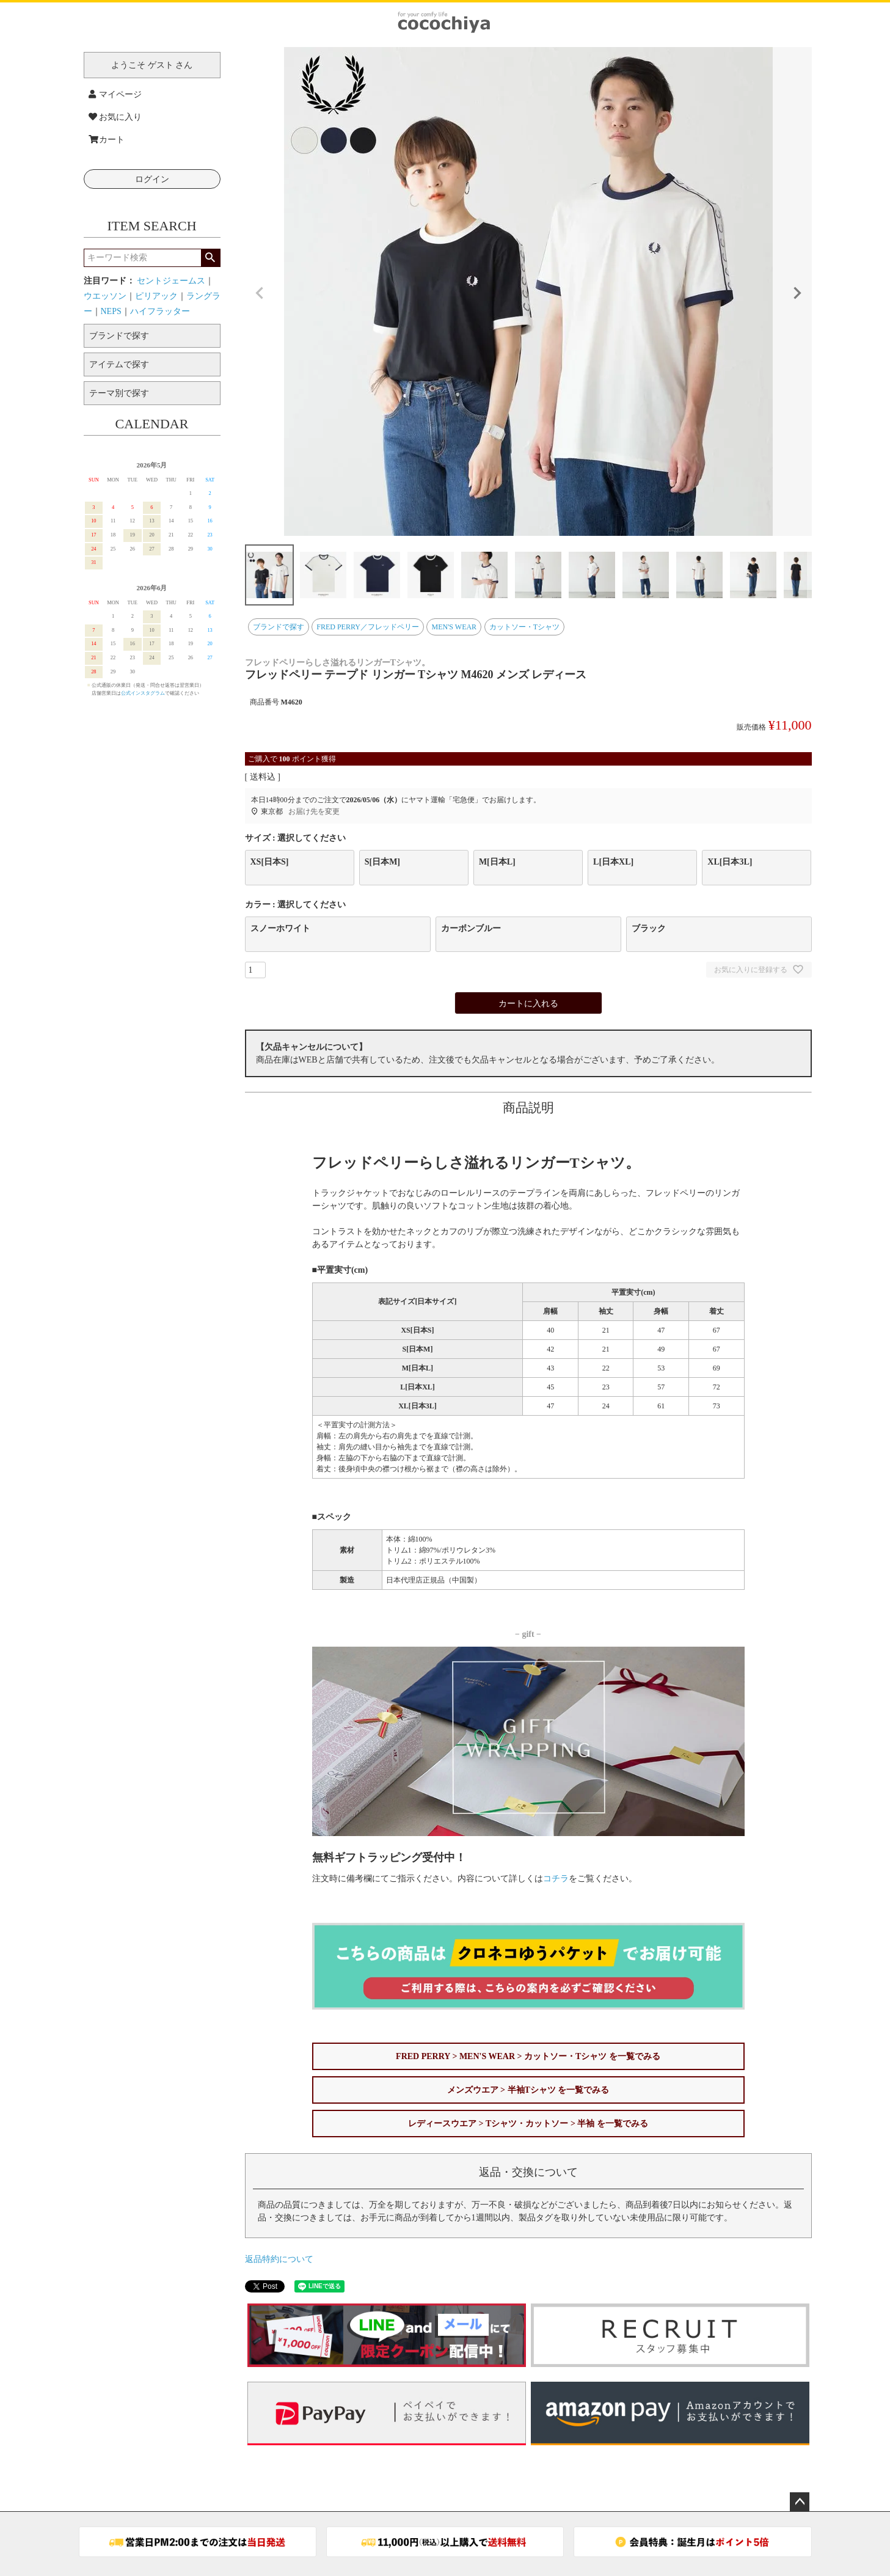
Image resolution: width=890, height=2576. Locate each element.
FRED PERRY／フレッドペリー (367, 627)
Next (797, 293)
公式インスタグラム (143, 693)
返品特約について (279, 2259)
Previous (259, 293)
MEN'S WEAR (454, 627)
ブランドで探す (278, 627)
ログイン (152, 179)
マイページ (115, 94)
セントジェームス (171, 280)
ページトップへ (799, 2502)
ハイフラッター (160, 311)
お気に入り (115, 117)
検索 (210, 257)
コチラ (556, 1878)
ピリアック (156, 296)
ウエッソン (105, 296)
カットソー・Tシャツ (524, 627)
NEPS (111, 311)
